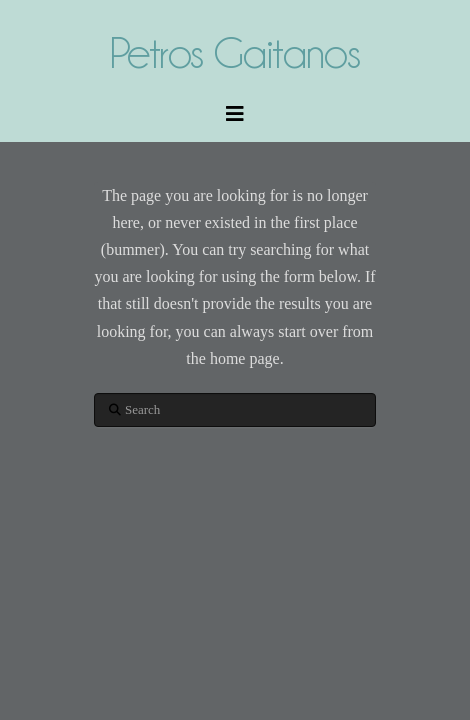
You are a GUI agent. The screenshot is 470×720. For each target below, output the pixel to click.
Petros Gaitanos (235, 52)
